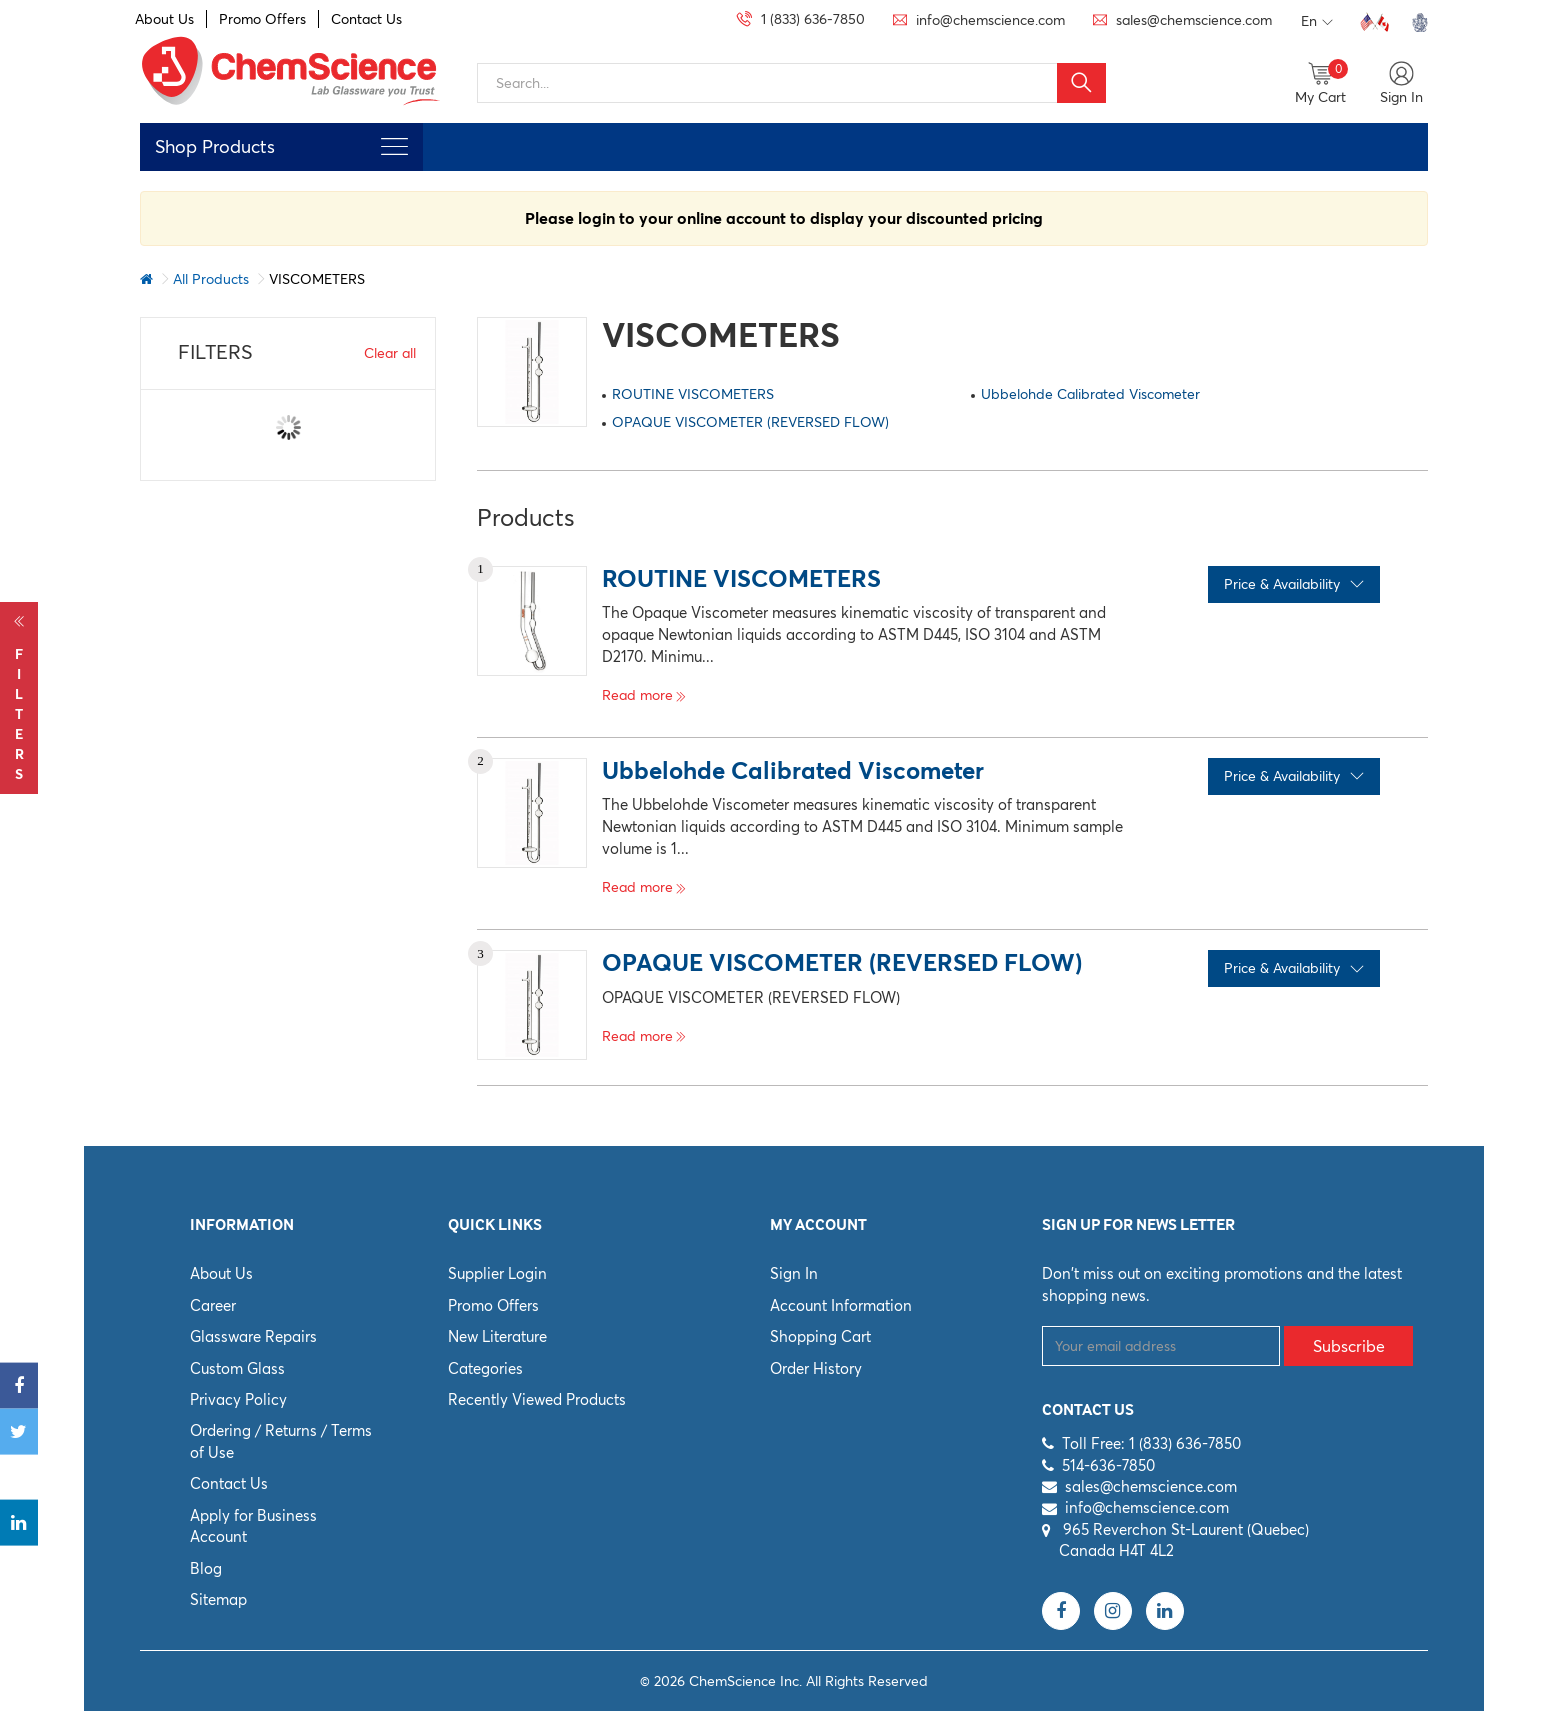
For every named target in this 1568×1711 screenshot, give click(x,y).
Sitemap (218, 1599)
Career (213, 1305)
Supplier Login (497, 1273)
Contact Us (366, 19)
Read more (644, 695)
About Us (164, 19)
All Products (211, 279)
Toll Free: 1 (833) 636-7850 (1151, 1443)
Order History (816, 1368)
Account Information (841, 1305)
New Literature (497, 1336)
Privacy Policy (238, 1399)
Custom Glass (237, 1368)
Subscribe (1349, 1346)
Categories (485, 1368)
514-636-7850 (1108, 1465)
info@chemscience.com (1147, 1507)
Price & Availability (1294, 584)
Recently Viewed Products (537, 1399)
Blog (206, 1568)
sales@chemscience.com (1151, 1486)
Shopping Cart (820, 1336)
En (1317, 22)
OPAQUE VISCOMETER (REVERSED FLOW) (750, 422)
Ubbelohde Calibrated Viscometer (1090, 394)
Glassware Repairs (253, 1336)
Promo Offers (262, 19)
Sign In (794, 1273)
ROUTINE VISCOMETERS (693, 394)
